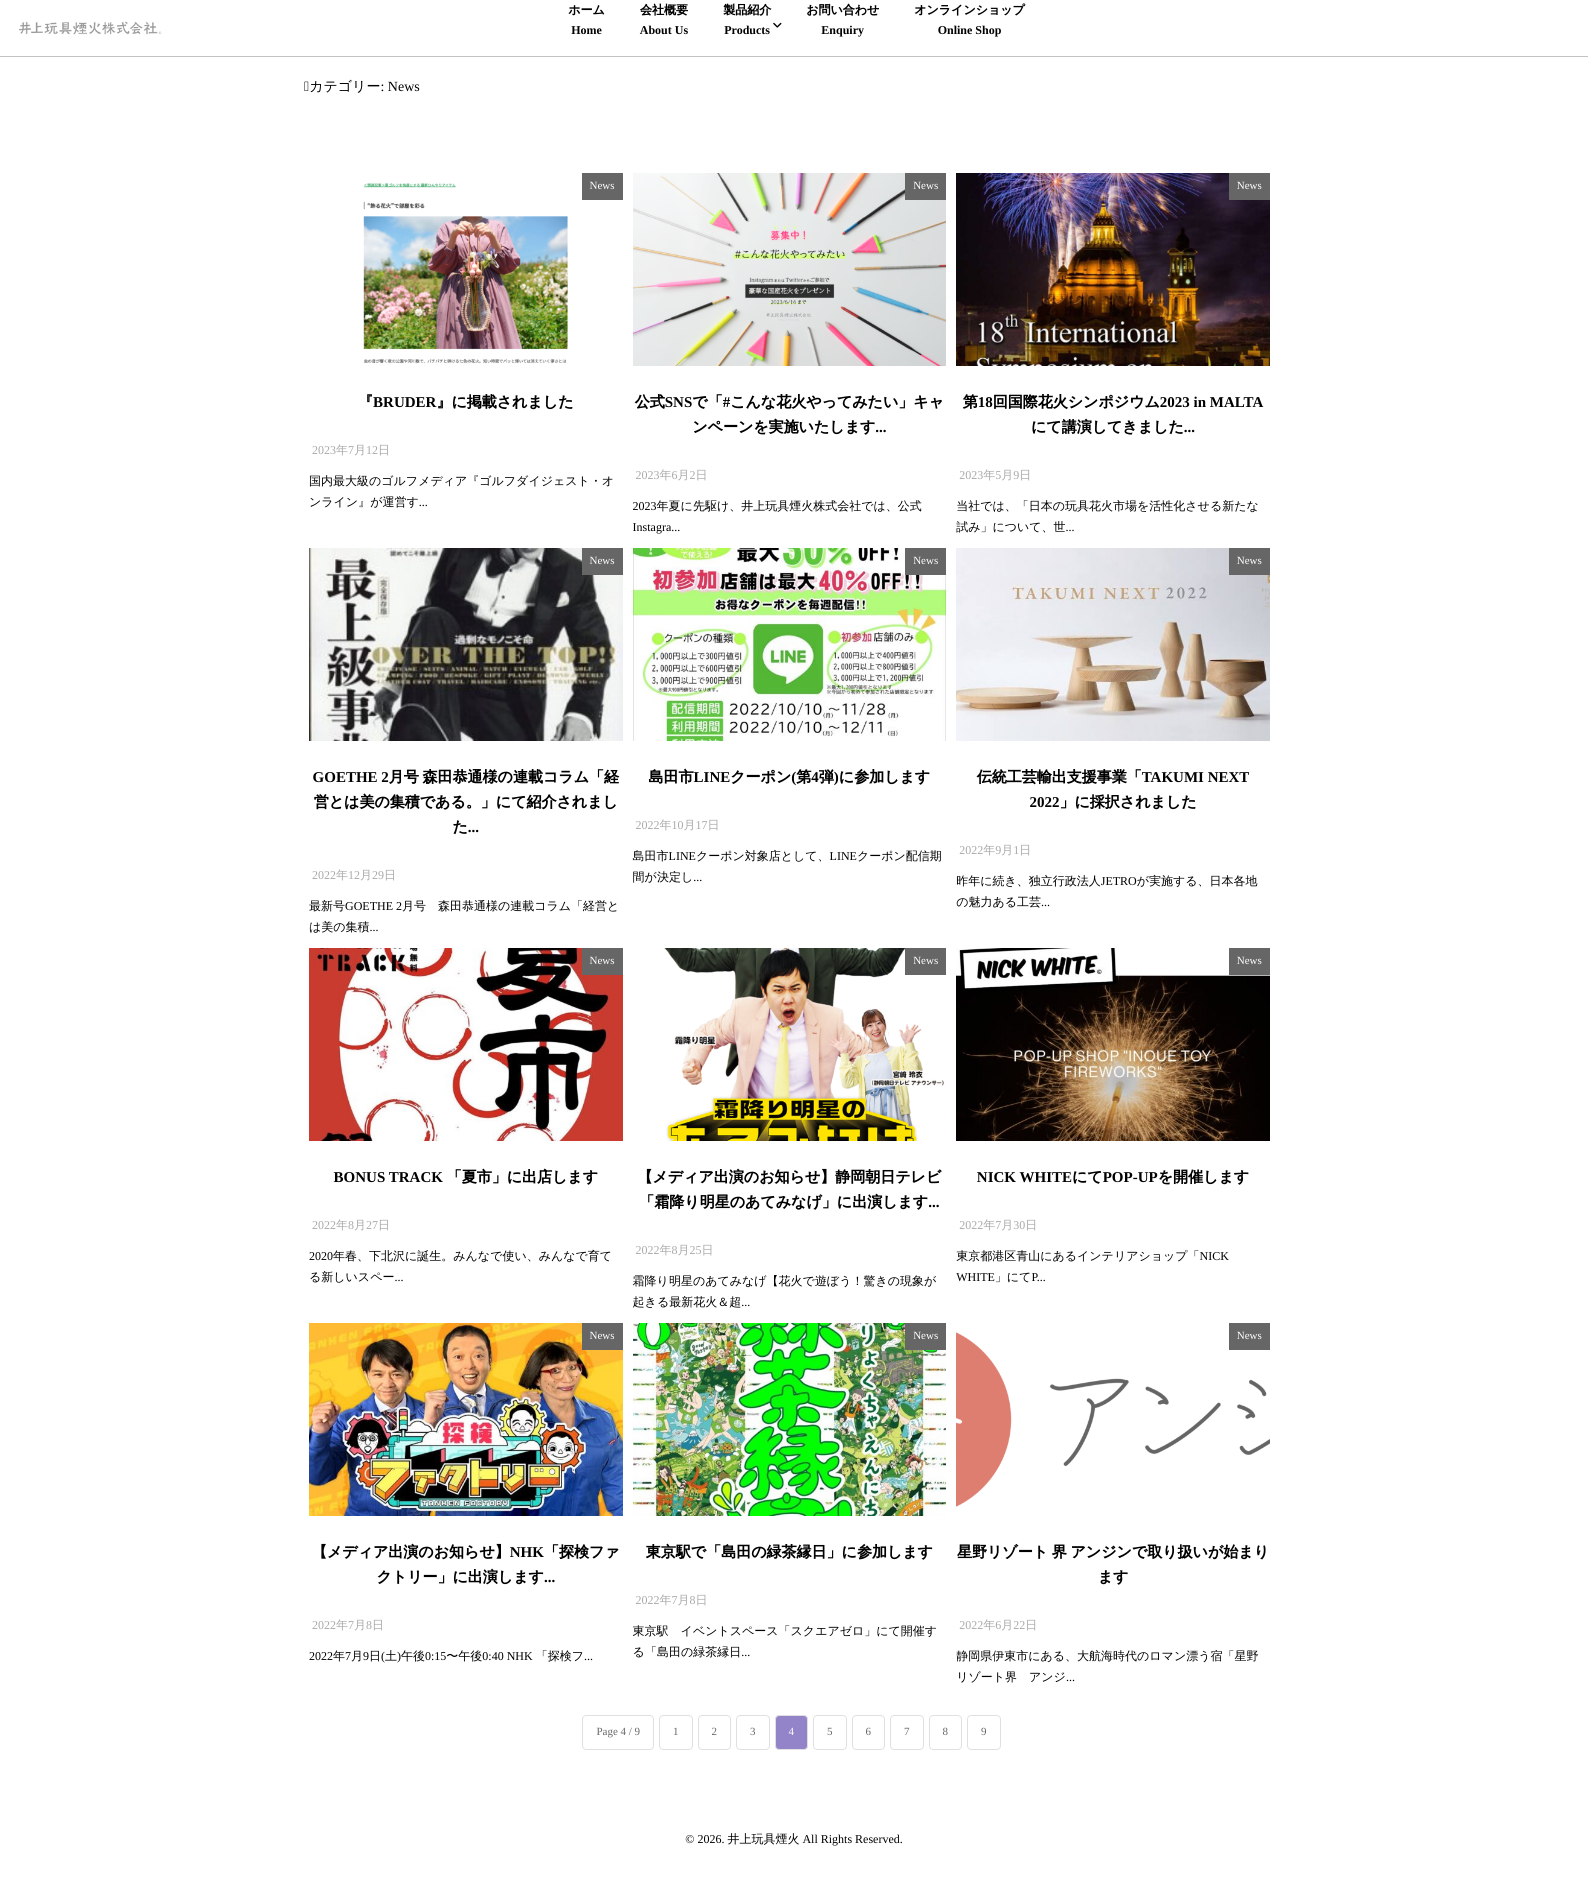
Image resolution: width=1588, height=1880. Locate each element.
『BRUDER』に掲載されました (465, 403)
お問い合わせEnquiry (842, 19)
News (602, 186)
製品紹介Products (747, 19)
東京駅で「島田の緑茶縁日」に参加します (789, 1553)
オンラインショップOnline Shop (969, 19)
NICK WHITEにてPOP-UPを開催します (1113, 1178)
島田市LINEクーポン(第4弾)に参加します (790, 778)
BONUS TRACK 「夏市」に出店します (466, 1178)
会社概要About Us (664, 19)
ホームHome (586, 19)
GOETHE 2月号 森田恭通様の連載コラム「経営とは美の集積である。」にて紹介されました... (466, 803)
